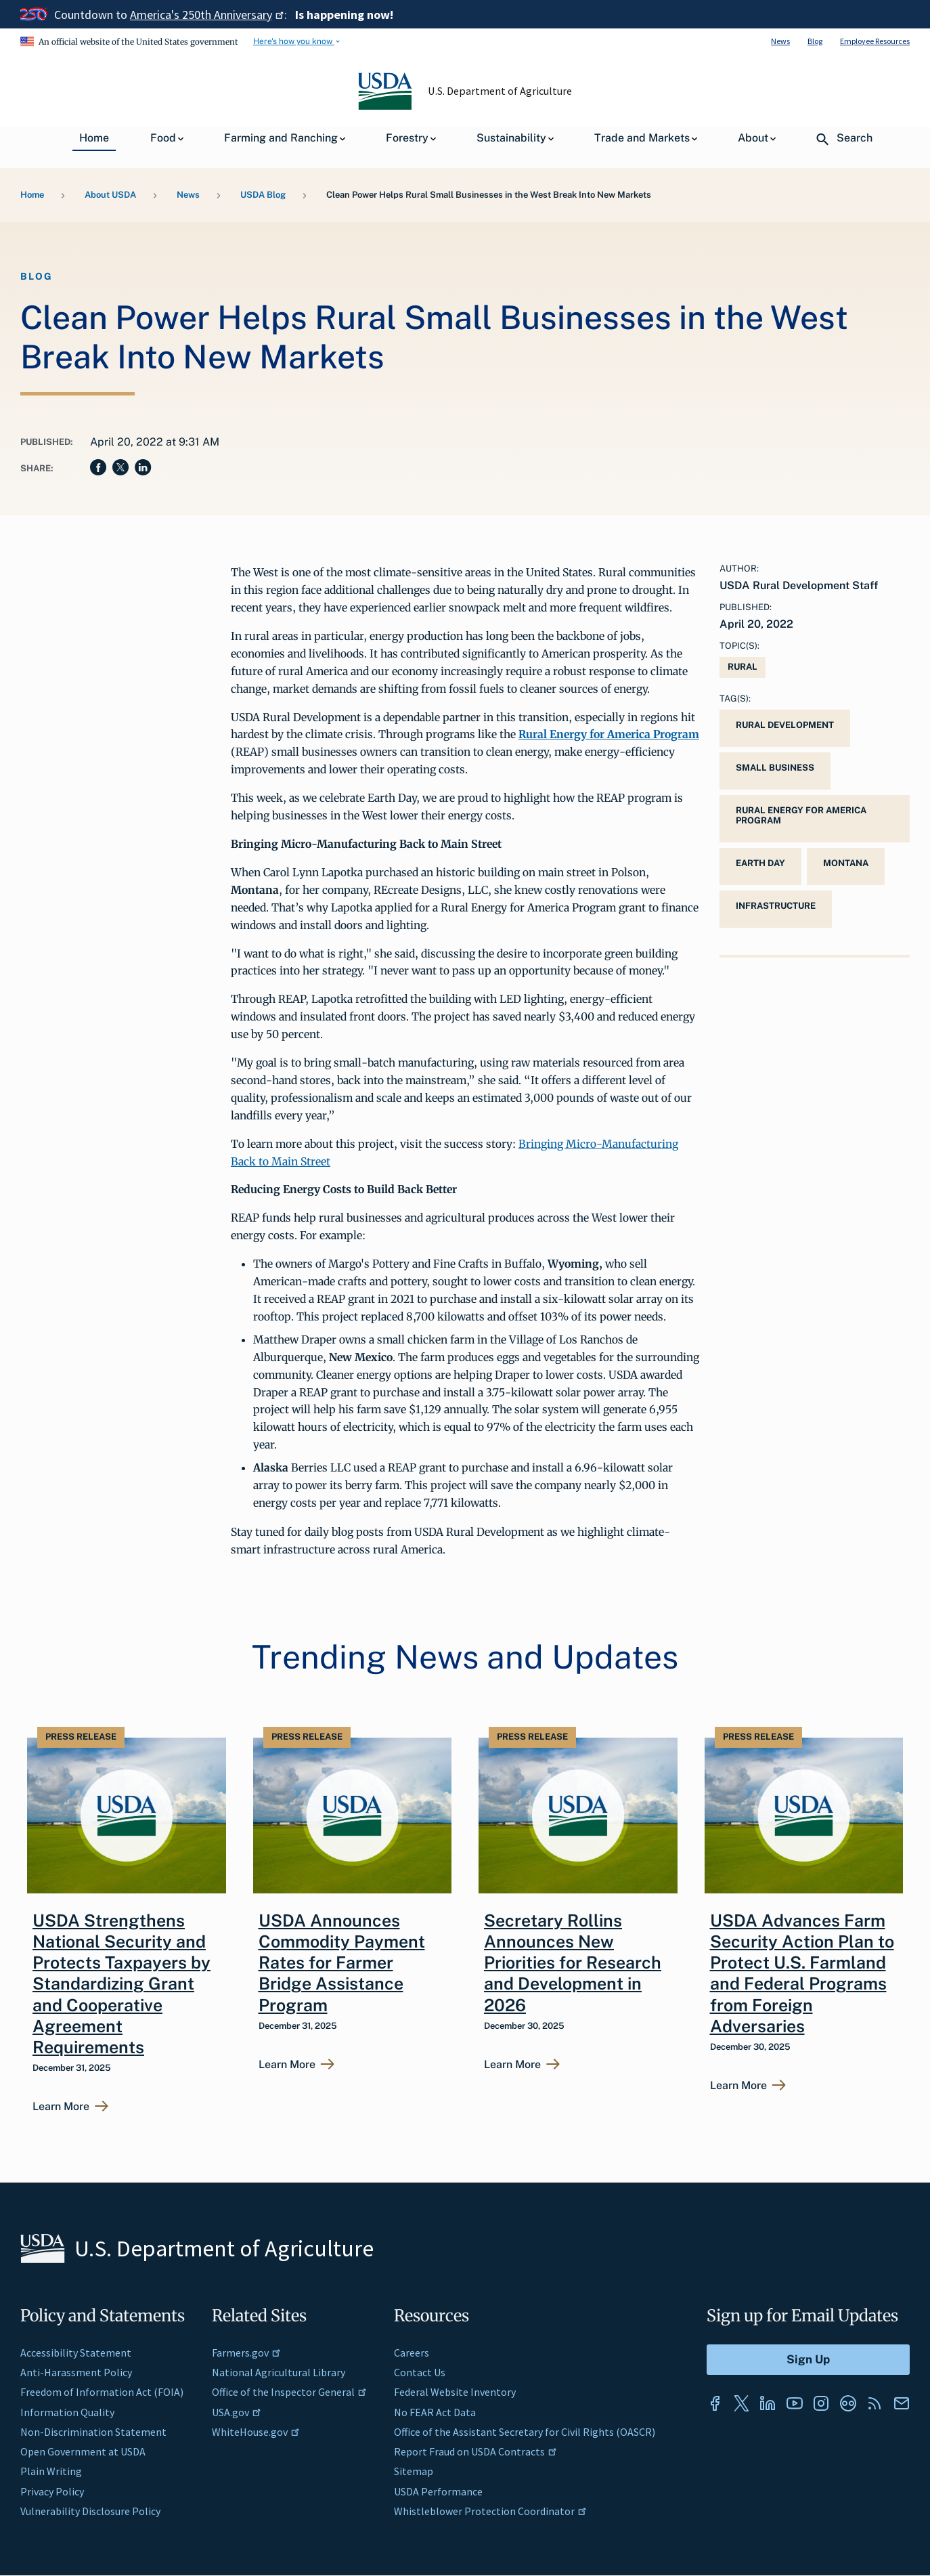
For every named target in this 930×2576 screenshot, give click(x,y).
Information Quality (67, 2412)
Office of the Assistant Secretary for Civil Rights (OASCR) (524, 2432)
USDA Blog (263, 195)
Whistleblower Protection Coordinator (490, 2511)
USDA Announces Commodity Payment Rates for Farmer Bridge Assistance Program (342, 1962)
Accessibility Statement (75, 2352)
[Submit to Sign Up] (808, 2359)
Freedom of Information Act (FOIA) (101, 2392)
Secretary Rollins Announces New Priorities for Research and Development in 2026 (572, 1962)
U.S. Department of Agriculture (500, 91)
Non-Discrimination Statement (93, 2432)
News (780, 41)
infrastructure (776, 906)
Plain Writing (51, 2471)
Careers (411, 2352)
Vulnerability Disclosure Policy (90, 2511)
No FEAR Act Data (435, 2412)
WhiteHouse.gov (256, 2432)
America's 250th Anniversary (207, 14)
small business (775, 768)
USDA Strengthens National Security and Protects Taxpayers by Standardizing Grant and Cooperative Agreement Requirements (121, 1984)
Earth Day (760, 863)
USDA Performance (438, 2491)
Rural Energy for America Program (801, 815)
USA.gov (236, 2412)
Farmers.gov (246, 2352)
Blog (814, 41)
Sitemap (413, 2471)
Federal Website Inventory (455, 2392)
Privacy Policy (52, 2491)
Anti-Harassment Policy (76, 2372)
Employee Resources (875, 41)
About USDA (110, 195)
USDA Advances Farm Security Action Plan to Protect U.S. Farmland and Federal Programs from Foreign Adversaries (802, 1973)
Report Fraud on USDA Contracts (475, 2451)
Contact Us (419, 2372)
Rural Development (785, 725)
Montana (845, 863)
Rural (742, 667)
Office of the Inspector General (289, 2392)
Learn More (60, 2107)
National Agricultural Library (278, 2372)
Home (32, 195)
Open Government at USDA (83, 2451)
